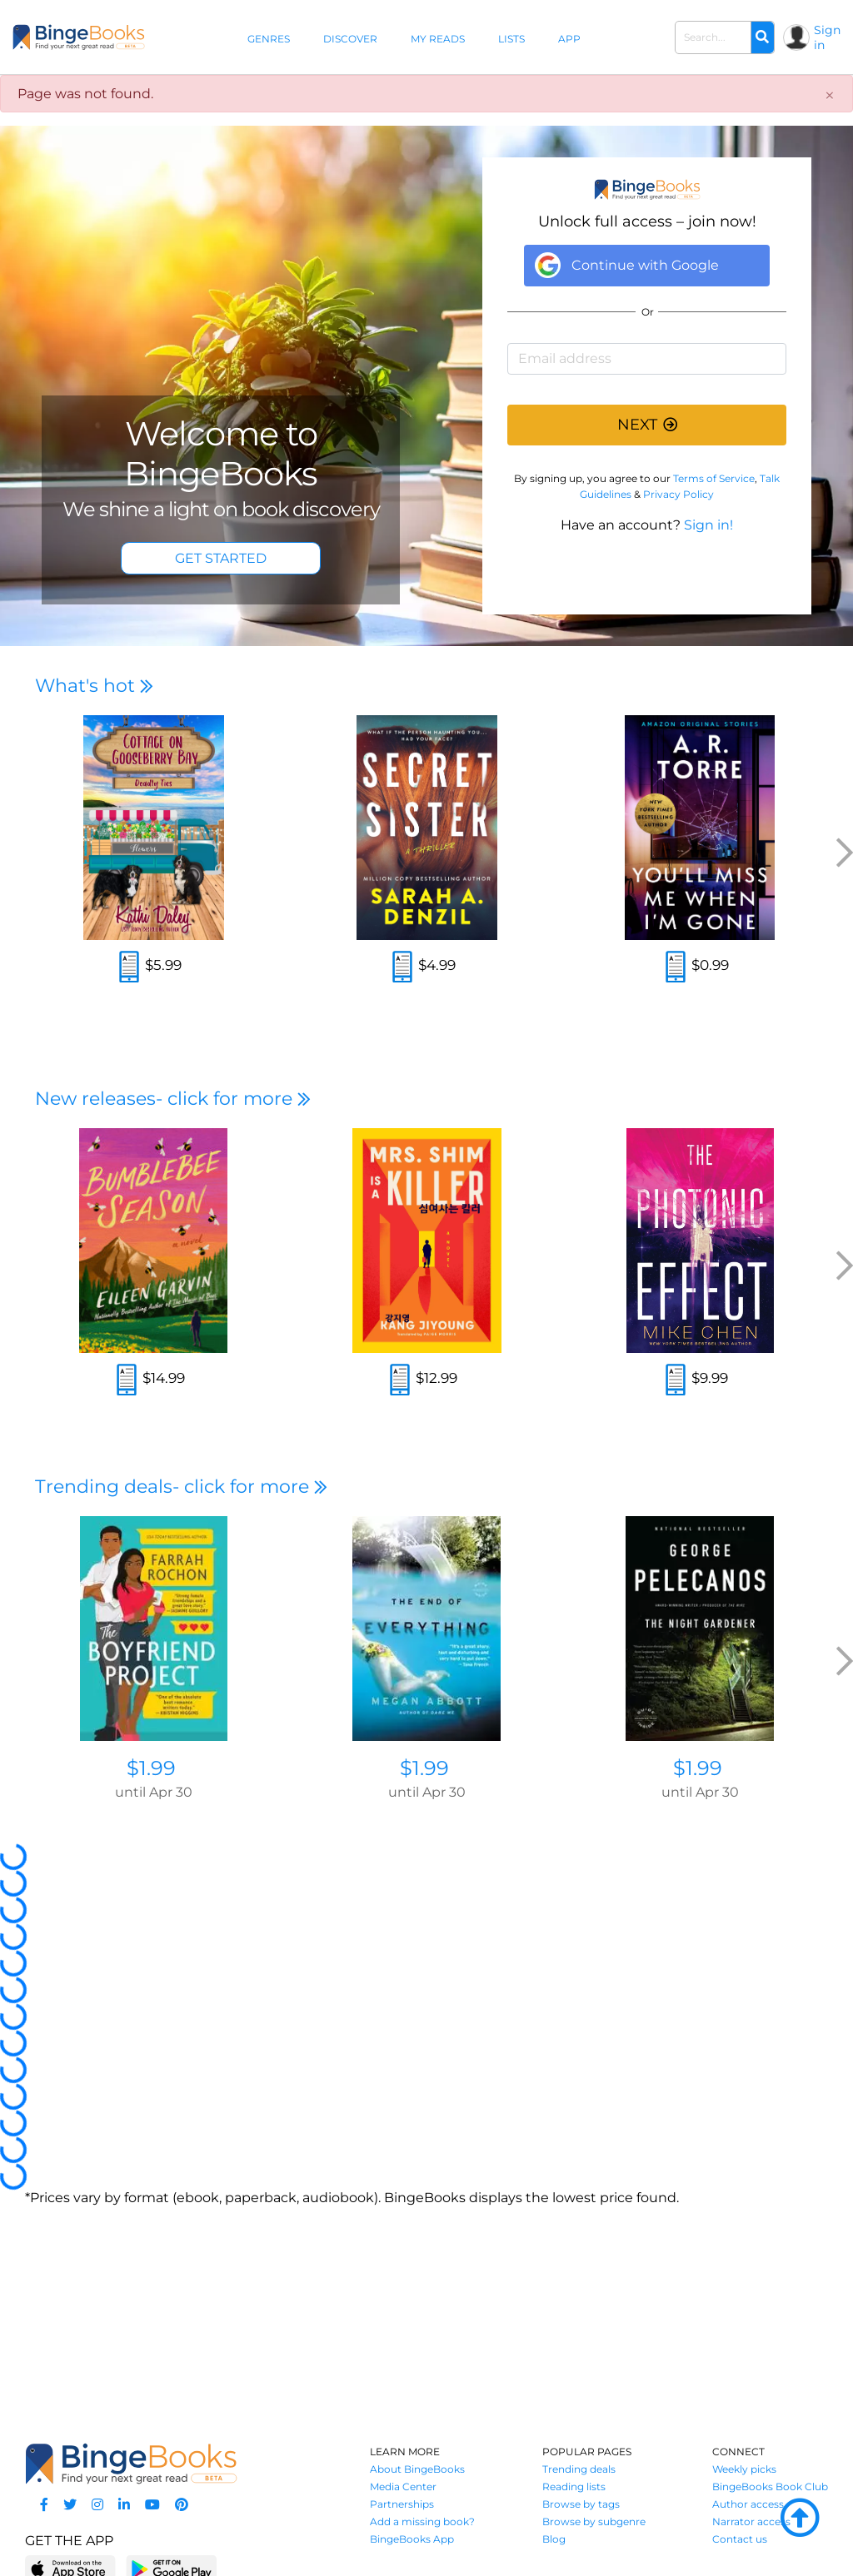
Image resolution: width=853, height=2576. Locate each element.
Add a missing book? (422, 2521)
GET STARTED (221, 558)
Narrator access (751, 2521)
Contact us (739, 2539)
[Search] (762, 37)
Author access (748, 2504)
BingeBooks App (412, 2539)
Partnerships (402, 2504)
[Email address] (646, 359)
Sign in (827, 37)
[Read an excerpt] (129, 969)
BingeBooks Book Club (770, 2486)
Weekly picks (744, 2469)
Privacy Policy (678, 494)
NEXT (647, 424)
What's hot (94, 685)
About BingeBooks (417, 2469)
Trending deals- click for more (181, 1486)
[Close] (829, 96)
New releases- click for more (173, 1098)
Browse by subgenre (594, 2521)
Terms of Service (714, 478)
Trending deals (579, 2469)
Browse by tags (581, 2504)
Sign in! (708, 525)
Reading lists (574, 2486)
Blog (554, 2539)
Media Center (403, 2486)
